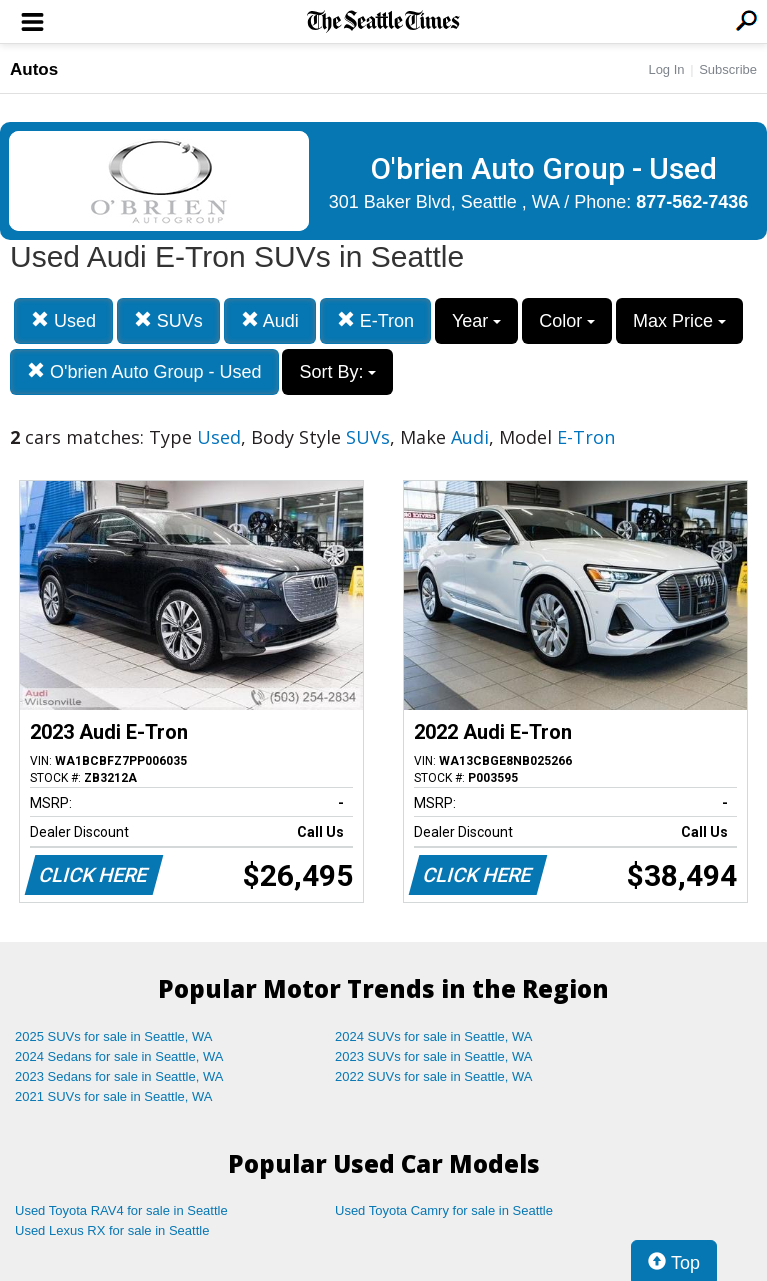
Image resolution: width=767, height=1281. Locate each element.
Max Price (679, 321)
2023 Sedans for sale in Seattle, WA (119, 1076)
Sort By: (337, 372)
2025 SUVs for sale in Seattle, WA (114, 1036)
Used (63, 320)
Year (476, 321)
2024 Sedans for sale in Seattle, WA (119, 1056)
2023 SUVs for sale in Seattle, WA (434, 1056)
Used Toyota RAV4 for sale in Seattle (121, 1210)
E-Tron (375, 320)
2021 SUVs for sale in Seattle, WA (114, 1096)
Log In (666, 69)
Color (567, 321)
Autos (34, 69)
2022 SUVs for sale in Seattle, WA (434, 1076)
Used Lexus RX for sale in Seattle (112, 1230)
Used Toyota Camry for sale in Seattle (444, 1210)
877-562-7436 (692, 202)
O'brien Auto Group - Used (144, 371)
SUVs (168, 320)
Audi (270, 320)
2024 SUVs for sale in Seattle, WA (434, 1036)
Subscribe (728, 69)
